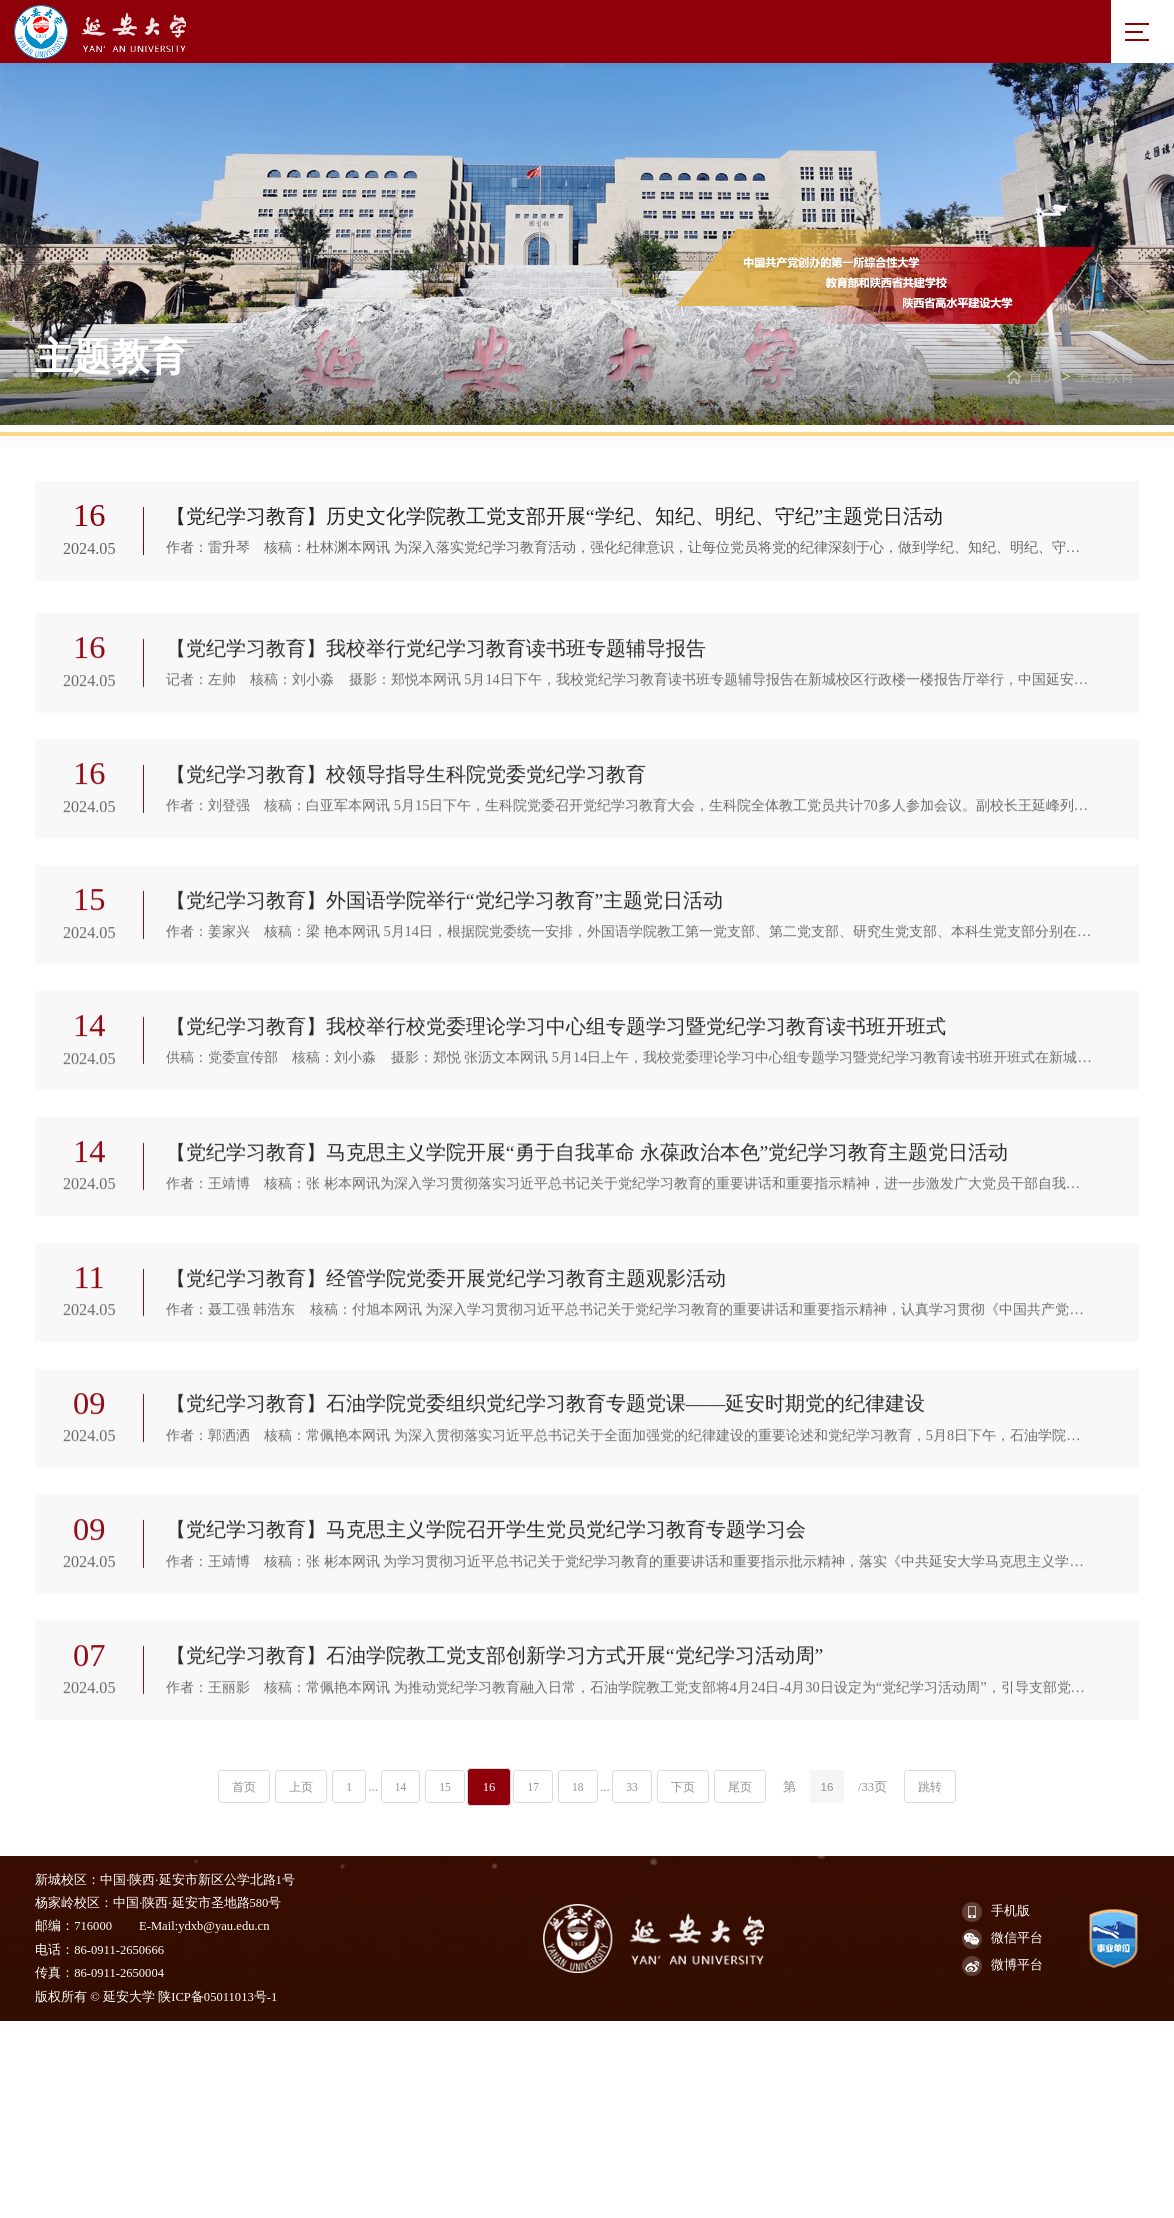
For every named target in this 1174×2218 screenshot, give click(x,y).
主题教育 (1102, 381)
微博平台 (1002, 2161)
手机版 (996, 2107)
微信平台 (1002, 2134)
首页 (1036, 381)
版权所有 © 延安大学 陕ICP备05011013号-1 (156, 2192)
